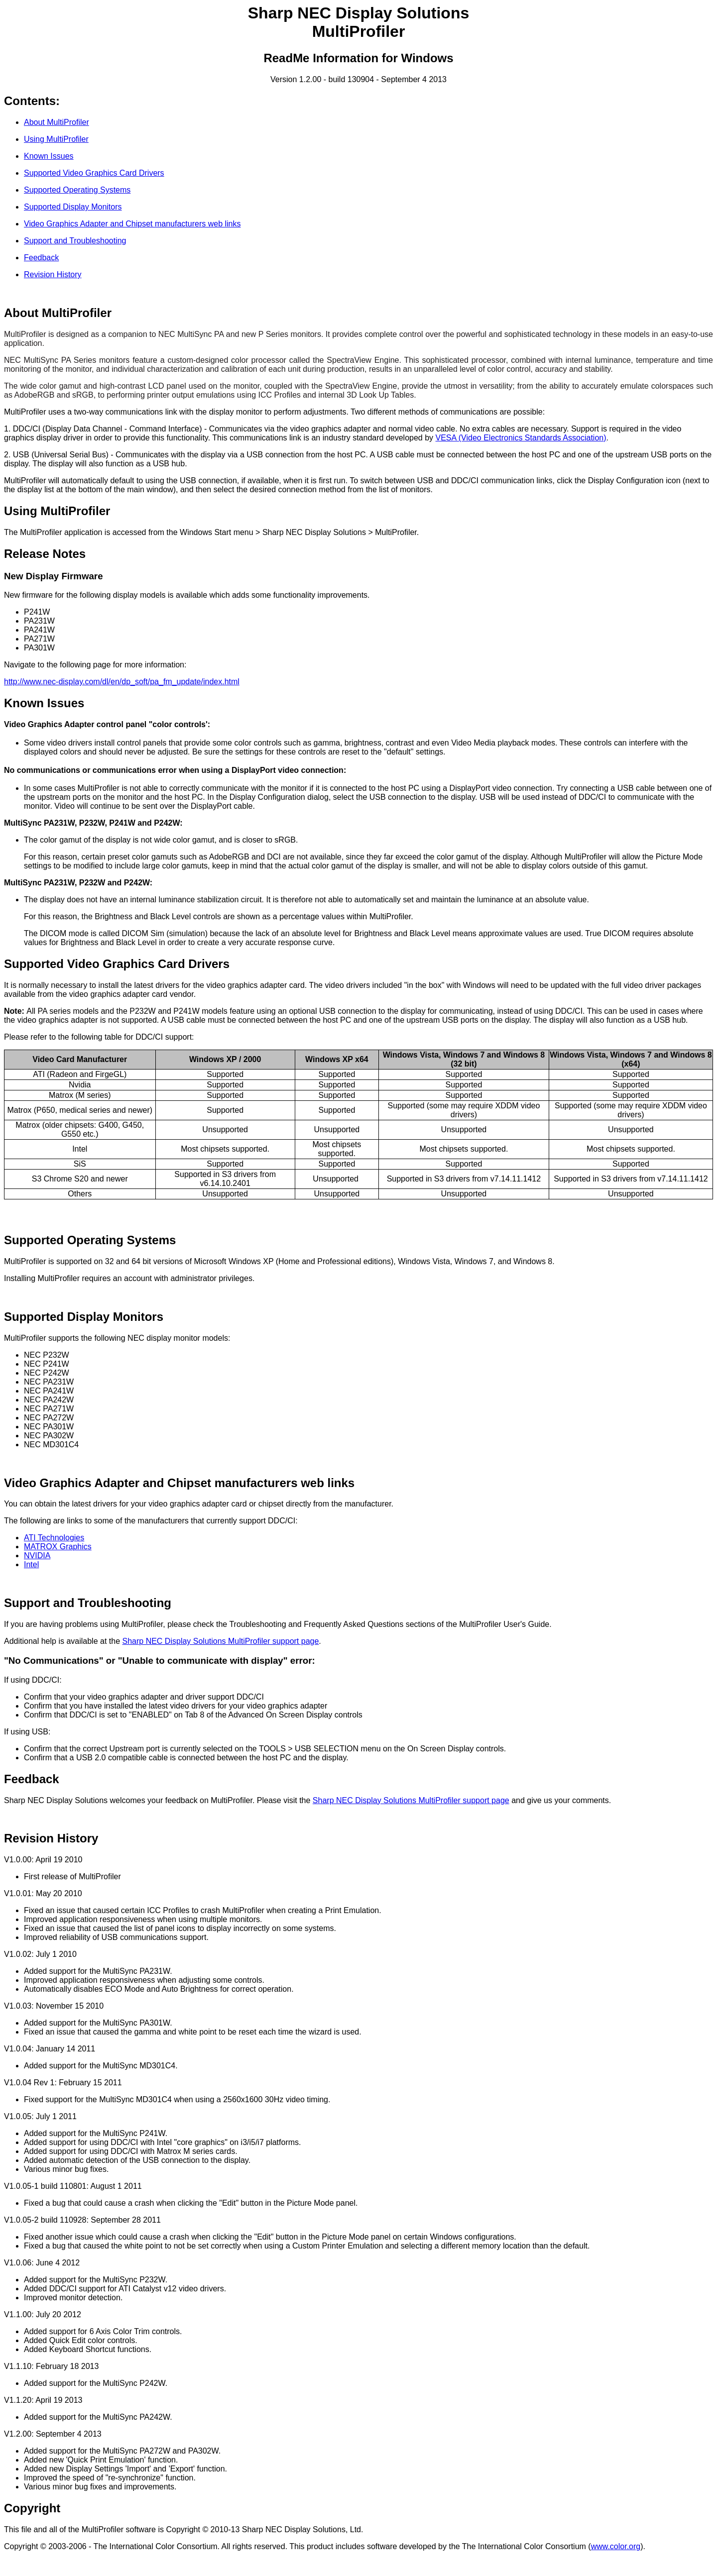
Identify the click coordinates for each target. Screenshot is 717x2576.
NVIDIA (37, 1555)
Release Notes (45, 553)
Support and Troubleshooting (75, 240)
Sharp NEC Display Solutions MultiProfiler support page (220, 1641)
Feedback (41, 257)
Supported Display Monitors (73, 207)
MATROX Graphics (58, 1546)
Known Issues (49, 156)
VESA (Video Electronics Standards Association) (521, 437)
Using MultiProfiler (56, 139)
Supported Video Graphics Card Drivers (94, 173)
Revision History (53, 274)
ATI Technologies (54, 1537)
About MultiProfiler (56, 122)
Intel (31, 1564)
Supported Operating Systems (77, 190)
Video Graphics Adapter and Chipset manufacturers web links (132, 223)
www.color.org (616, 2546)
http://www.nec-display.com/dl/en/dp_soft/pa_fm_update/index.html (121, 681)
